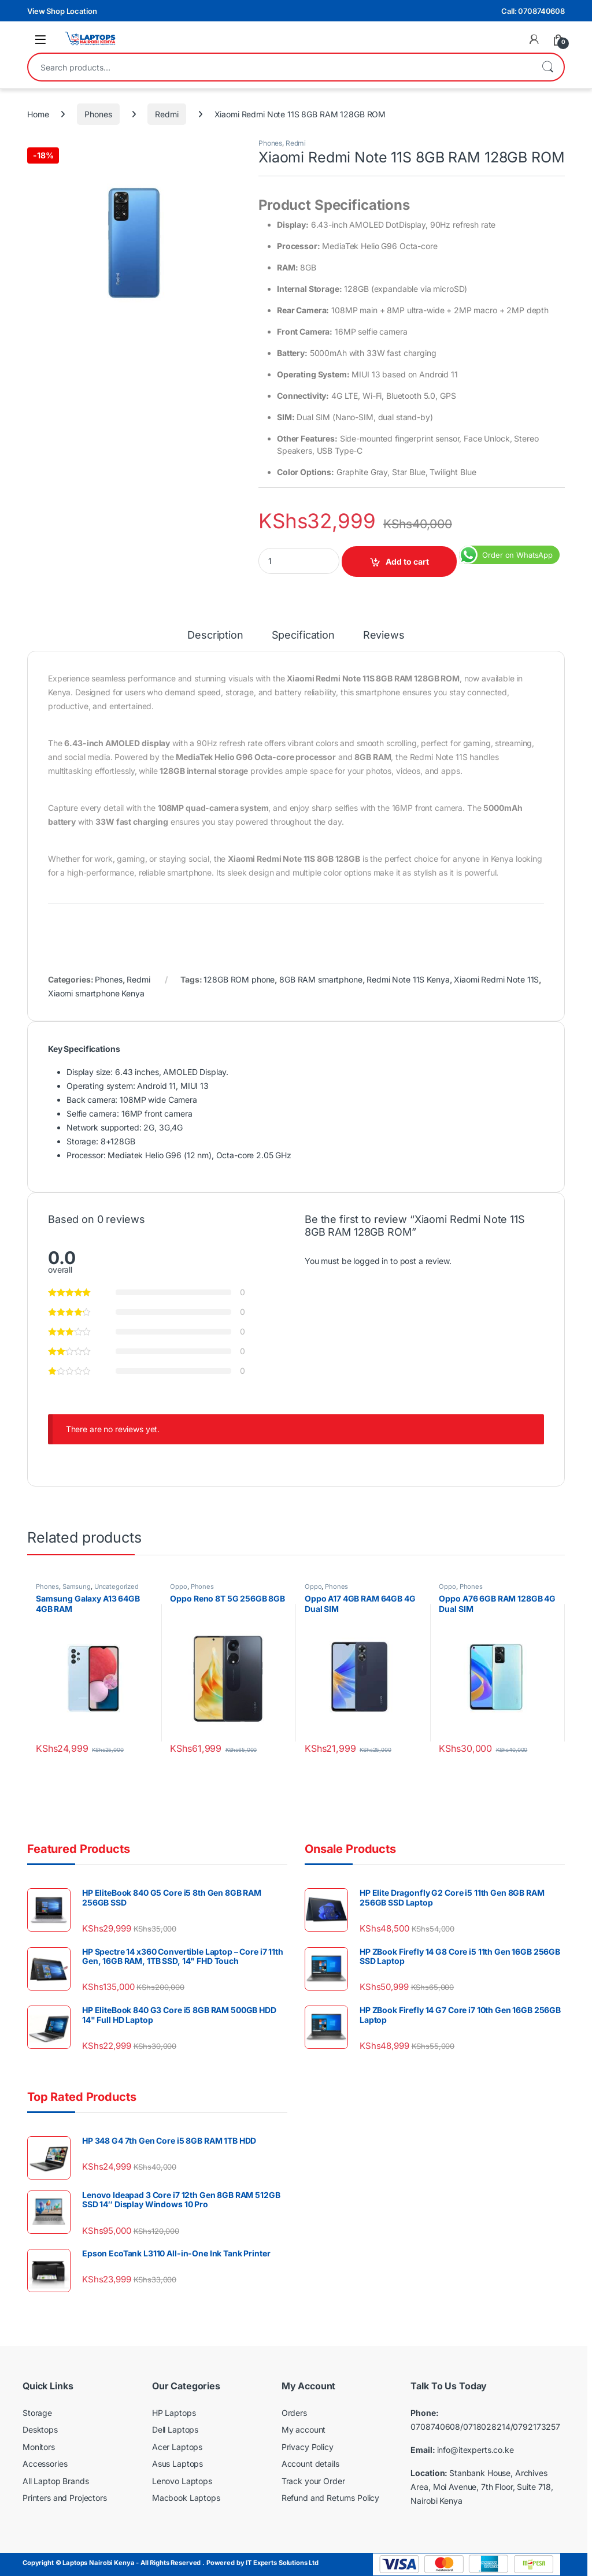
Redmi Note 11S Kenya (408, 979)
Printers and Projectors (65, 2498)
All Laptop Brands (56, 2481)
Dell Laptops (175, 2429)
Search (547, 67)
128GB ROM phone (239, 979)
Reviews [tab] (384, 635)
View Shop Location (62, 11)
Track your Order (313, 2481)
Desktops (40, 2429)
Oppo (178, 1586)
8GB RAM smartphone (320, 979)
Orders (294, 2413)
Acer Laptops (177, 2447)
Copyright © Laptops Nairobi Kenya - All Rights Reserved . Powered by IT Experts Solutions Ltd (171, 2563)
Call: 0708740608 (533, 11)
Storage (37, 2413)
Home (38, 114)
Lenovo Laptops (182, 2481)
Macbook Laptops (186, 2498)
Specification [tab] (303, 635)
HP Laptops (174, 2413)
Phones (98, 114)
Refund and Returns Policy (331, 2498)
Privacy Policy (308, 2447)
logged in (370, 1261)
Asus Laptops (177, 2463)
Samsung (76, 1586)
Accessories (45, 2463)
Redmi (166, 114)
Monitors (39, 2447)
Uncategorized (116, 1586)
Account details (310, 2463)
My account (304, 2429)
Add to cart (407, 561)
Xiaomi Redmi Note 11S (496, 979)
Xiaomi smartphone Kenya (96, 993)
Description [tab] (215, 635)
